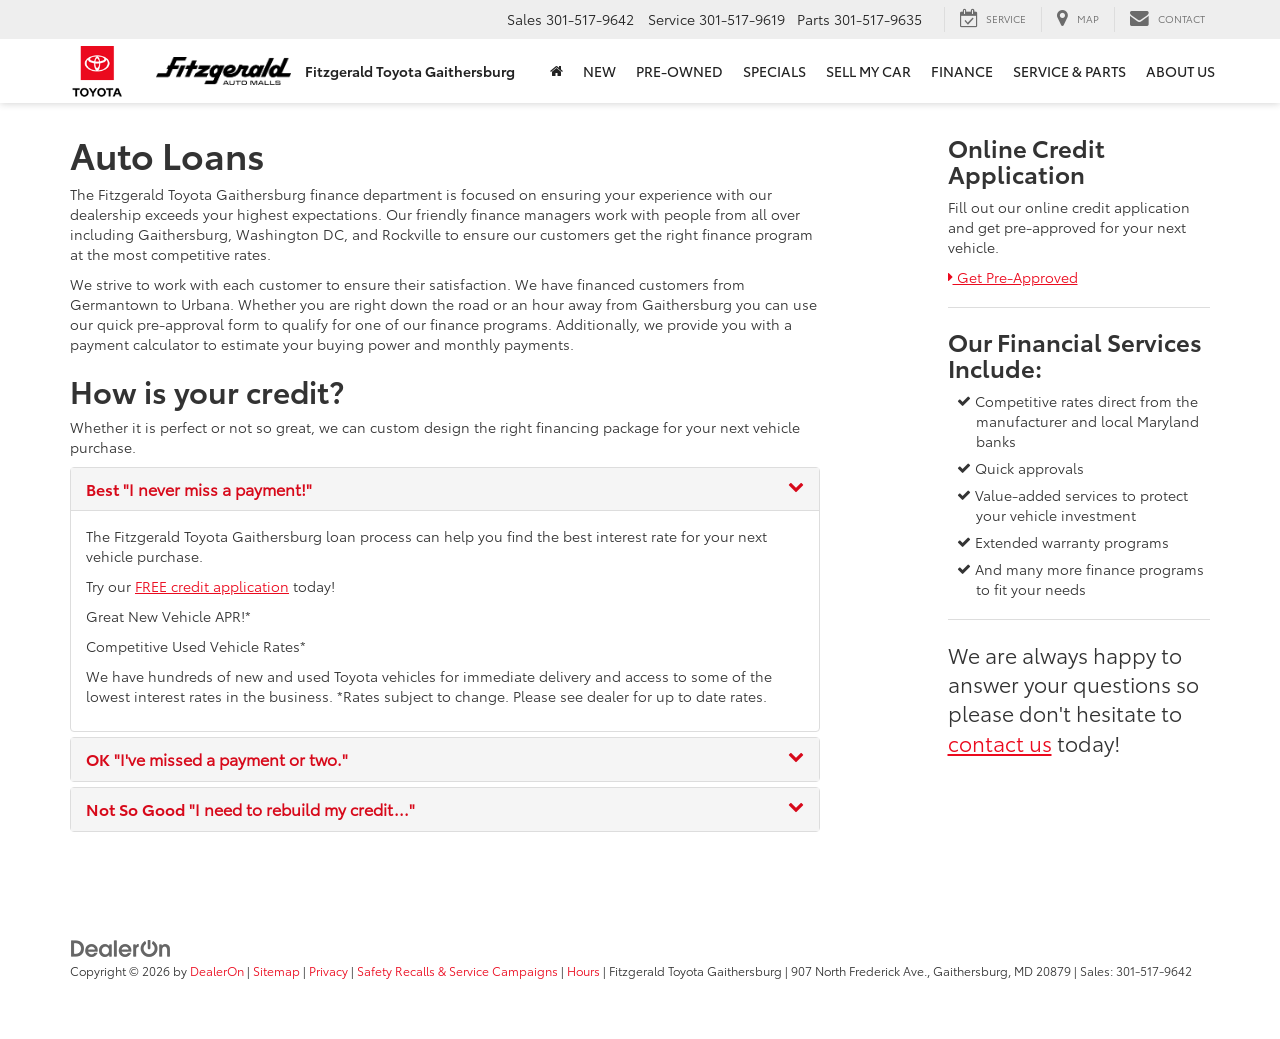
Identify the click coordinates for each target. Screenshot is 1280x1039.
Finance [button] (962, 71)
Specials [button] (774, 71)
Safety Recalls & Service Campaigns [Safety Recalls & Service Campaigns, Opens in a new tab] (457, 970)
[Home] (556, 71)
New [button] (599, 71)
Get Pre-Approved (1013, 277)
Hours (583, 970)
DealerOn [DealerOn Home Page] (217, 970)
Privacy (328, 970)
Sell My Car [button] (868, 71)
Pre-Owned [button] (679, 71)
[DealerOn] (121, 946)
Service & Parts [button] (1069, 71)
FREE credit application (212, 586)
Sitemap (276, 970)
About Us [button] (1180, 71)
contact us (1000, 742)
